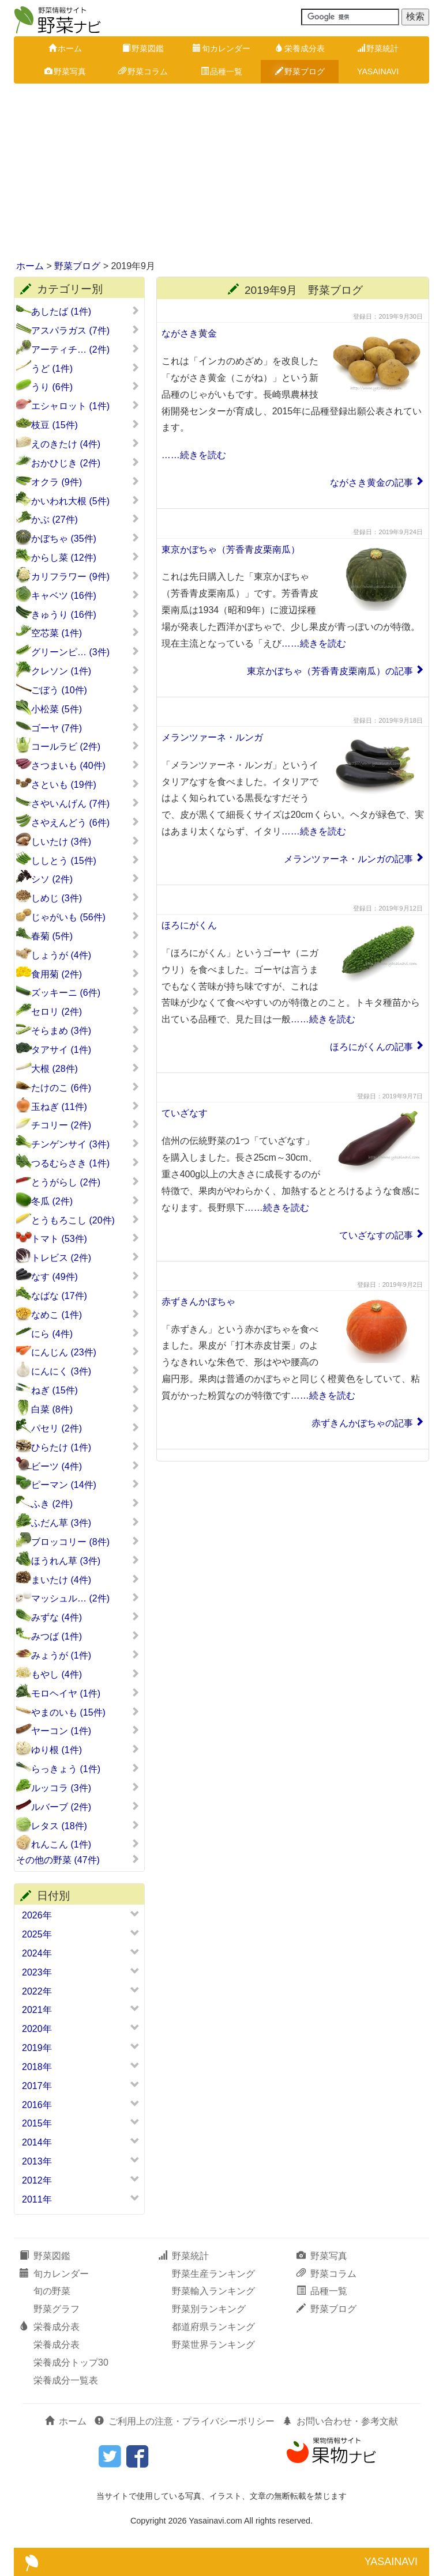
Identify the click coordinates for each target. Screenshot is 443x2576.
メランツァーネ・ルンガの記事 (348, 859)
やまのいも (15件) (85, 1712)
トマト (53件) (85, 1238)
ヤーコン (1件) (85, 1730)
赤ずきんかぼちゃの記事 (362, 1423)
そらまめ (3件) (85, 1030)
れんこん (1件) (85, 1844)
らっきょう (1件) (85, 1768)
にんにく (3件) (85, 1371)
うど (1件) (85, 368)
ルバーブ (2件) (85, 1806)
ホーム (65, 48)
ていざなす (185, 1113)
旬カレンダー (221, 48)
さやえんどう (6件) (85, 822)
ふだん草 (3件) (85, 1522)
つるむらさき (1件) (85, 1163)
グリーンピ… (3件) (85, 652)
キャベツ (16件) (85, 595)
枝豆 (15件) (85, 425)
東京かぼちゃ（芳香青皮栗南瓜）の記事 (330, 671)
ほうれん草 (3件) (85, 1560)
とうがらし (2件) (85, 1182)
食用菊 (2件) (85, 974)
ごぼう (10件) (85, 690)
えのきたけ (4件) (85, 444)
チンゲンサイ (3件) (85, 1144)
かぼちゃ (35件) (85, 538)
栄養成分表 (300, 48)
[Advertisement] (221, 173)
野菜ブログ (300, 71)
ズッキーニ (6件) (85, 992)
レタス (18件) (85, 1825)
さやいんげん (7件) (85, 803)
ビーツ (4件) (85, 1466)
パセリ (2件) (85, 1428)
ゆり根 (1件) (85, 1749)
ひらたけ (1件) (85, 1447)
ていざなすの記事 (376, 1235)
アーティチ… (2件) (85, 349)
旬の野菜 (51, 2291)
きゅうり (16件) (85, 614)
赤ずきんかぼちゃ (198, 1301)
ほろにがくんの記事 (371, 1047)
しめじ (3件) (85, 898)
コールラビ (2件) (85, 746)
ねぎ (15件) (85, 1390)
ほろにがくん (189, 925)
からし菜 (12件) (85, 557)
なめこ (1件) (85, 1314)
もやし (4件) (85, 1674)
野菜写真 (65, 71)
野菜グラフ (56, 2309)
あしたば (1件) (85, 311)
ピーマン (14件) (85, 1484)
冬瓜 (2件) (85, 1201)
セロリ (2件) (85, 1011)
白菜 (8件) (85, 1409)
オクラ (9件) (85, 482)
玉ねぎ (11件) (85, 1106)
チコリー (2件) (85, 1125)
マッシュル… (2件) (85, 1598)
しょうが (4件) (85, 955)
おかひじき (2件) (85, 463)
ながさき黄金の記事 (371, 483)
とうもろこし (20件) (85, 1220)
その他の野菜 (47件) (78, 1859)
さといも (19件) (85, 784)
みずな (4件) (85, 1617)
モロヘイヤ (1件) (85, 1693)
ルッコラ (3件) (85, 1787)
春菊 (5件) (85, 936)
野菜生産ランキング (213, 2274)
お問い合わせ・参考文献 (340, 2421)
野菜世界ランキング (213, 2345)
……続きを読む (194, 455)
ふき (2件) (85, 1503)
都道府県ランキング (213, 2327)
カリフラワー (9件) (85, 576)
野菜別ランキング (209, 2309)
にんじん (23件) (85, 1352)
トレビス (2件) (85, 1257)
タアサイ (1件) (85, 1049)
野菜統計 (378, 48)
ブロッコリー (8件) (85, 1541)
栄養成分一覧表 (65, 2380)
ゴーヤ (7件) (85, 728)
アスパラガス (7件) (85, 330)
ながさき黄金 (189, 333)
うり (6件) (85, 387)
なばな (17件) (85, 1295)
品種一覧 (221, 71)
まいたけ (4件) (85, 1579)
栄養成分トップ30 (70, 2362)
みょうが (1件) (85, 1655)
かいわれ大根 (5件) (85, 501)
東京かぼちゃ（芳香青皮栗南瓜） (231, 549)
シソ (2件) (85, 879)
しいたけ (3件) (85, 841)
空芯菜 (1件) (85, 633)
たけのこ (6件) (85, 1087)
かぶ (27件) (85, 519)
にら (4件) (85, 1333)
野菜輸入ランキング (213, 2291)
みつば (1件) (85, 1636)
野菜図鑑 (143, 48)
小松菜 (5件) (85, 709)
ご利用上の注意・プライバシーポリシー (185, 2421)
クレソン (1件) (85, 671)
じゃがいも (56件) (85, 917)
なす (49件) (85, 1276)
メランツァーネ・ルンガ (212, 737)
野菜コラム (143, 71)
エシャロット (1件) (85, 406)
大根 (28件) (85, 1068)
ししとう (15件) (85, 860)
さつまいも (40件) (85, 765)
